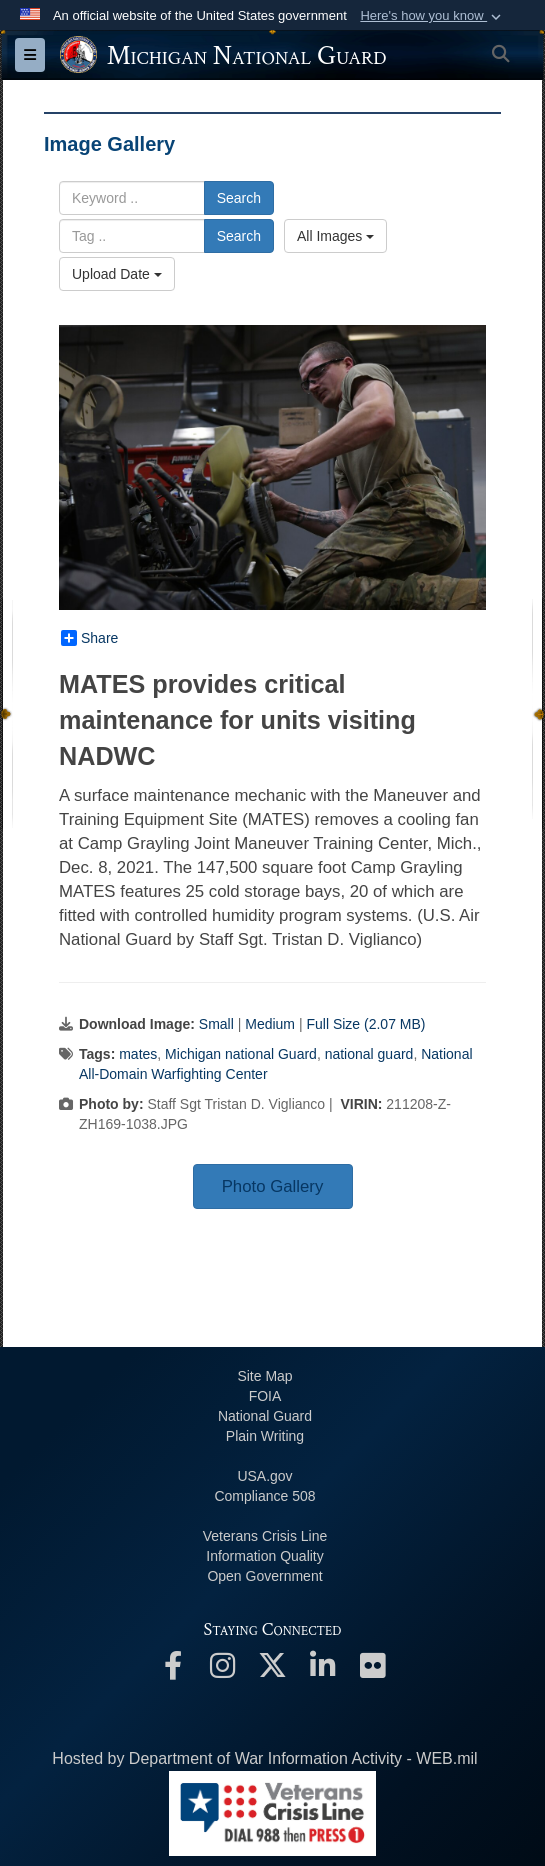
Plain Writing (265, 1436)
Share (89, 638)
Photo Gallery (273, 1186)
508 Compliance (264, 1496)
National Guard (265, 1416)
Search (239, 198)
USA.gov (264, 1476)
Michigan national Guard (241, 1054)
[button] (432, 16)
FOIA (265, 1396)
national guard (369, 1054)
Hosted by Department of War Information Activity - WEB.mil (264, 1758)
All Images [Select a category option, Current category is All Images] (335, 236)
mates (138, 1054)
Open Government (264, 1576)
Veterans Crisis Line (265, 1536)
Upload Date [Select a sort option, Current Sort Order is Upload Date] (117, 274)
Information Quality (265, 1556)
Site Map (264, 1376)
